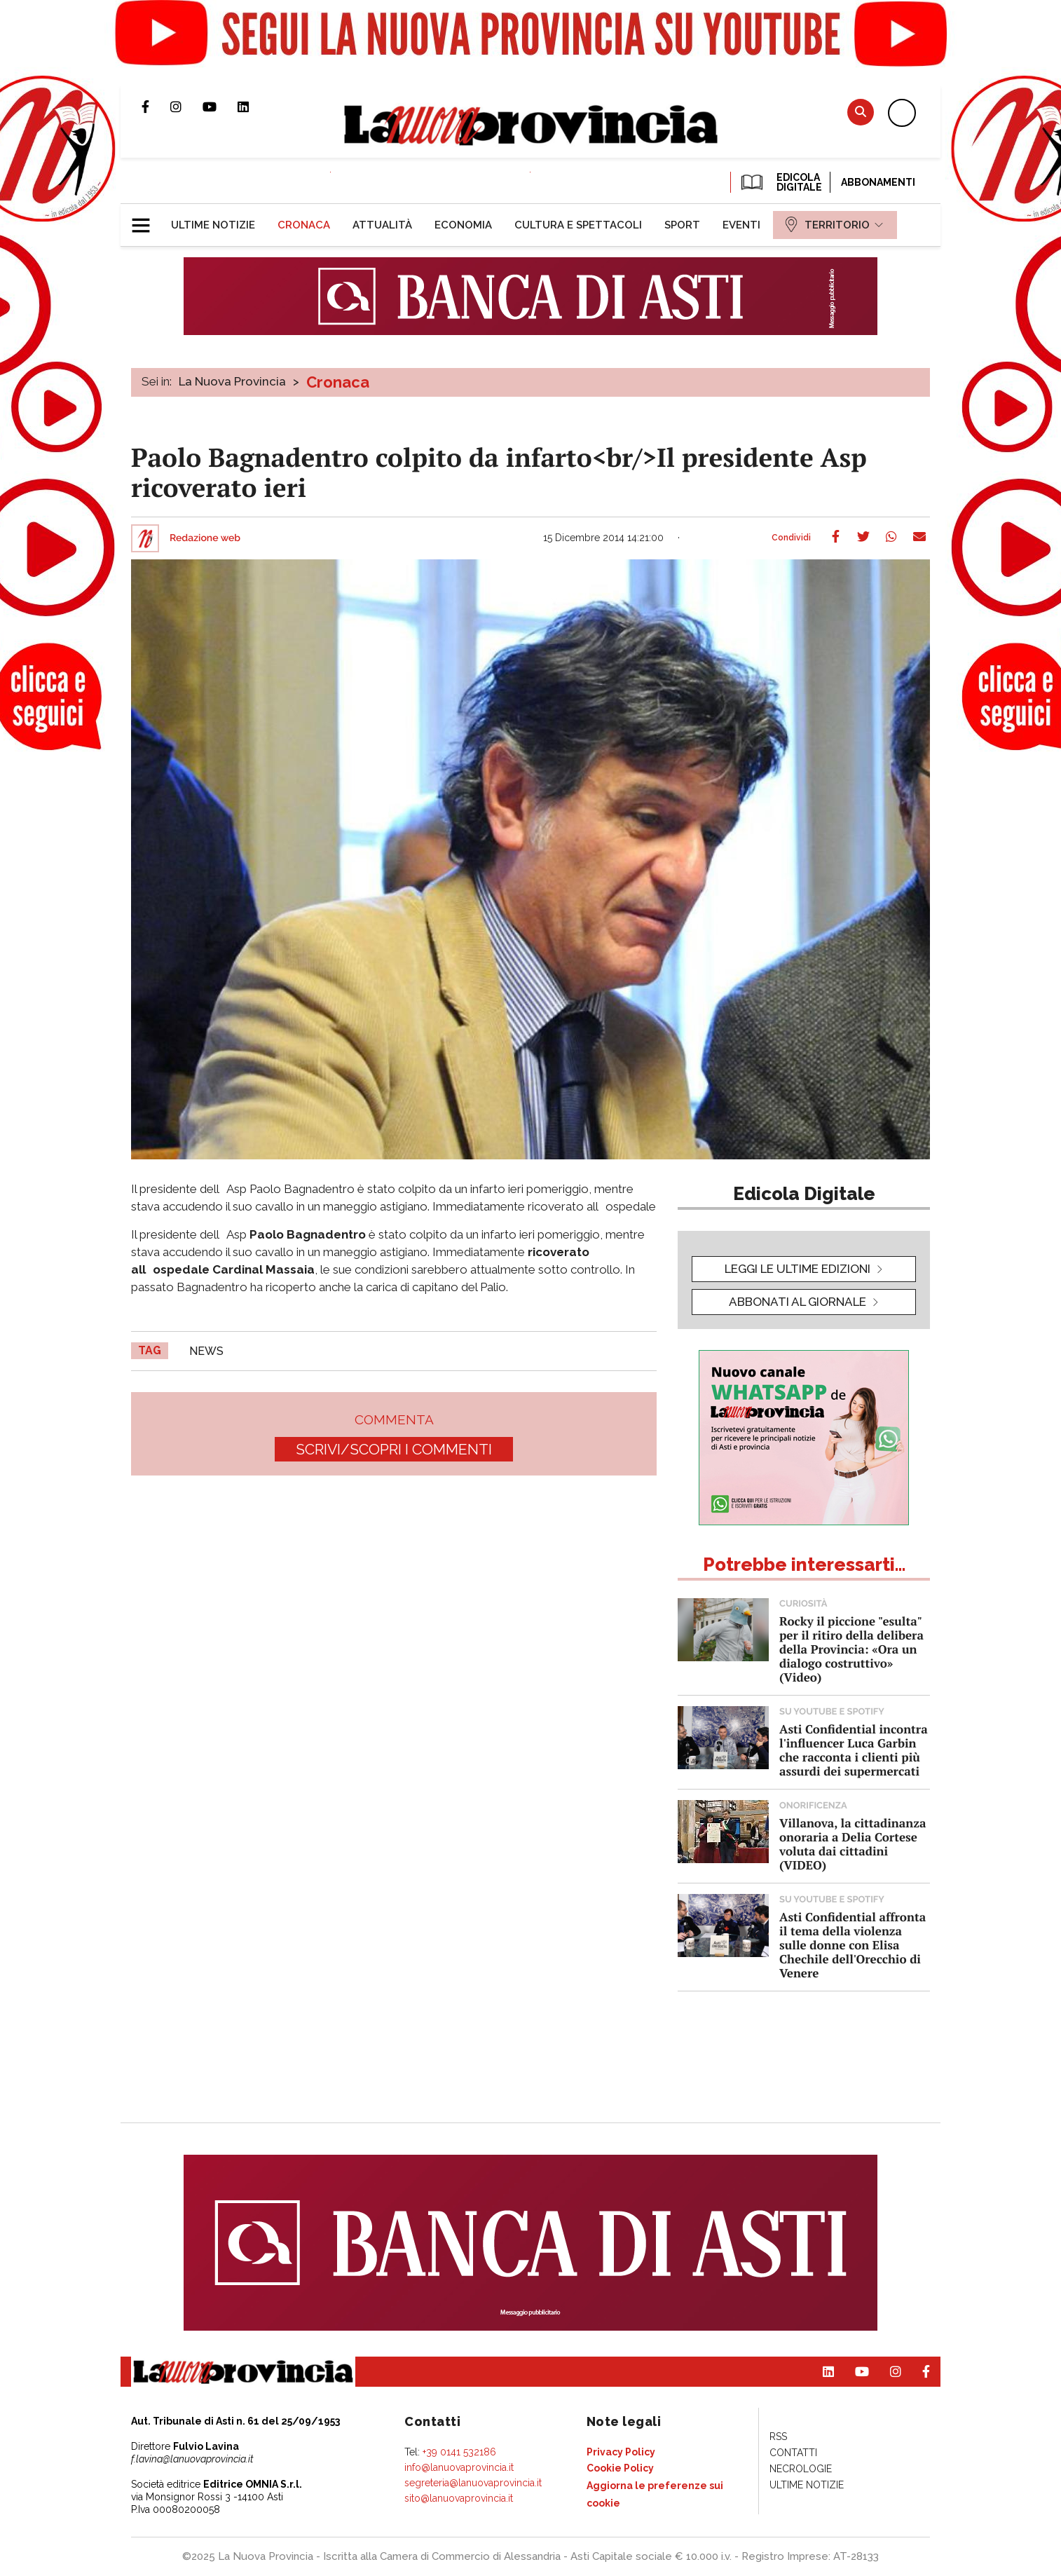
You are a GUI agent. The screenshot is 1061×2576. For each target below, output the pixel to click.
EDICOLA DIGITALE (780, 182)
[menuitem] (213, 225)
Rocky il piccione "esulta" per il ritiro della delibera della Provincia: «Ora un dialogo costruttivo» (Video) (851, 1649)
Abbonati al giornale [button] (797, 1302)
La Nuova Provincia (232, 381)
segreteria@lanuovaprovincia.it (473, 2482)
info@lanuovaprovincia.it (459, 2467)
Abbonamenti (878, 182)
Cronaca (337, 382)
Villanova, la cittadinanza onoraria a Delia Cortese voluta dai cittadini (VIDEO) (852, 1844)
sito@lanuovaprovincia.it (458, 2498)
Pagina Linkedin (254, 106)
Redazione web (205, 538)
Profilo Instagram (186, 106)
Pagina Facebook (156, 106)
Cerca (860, 112)
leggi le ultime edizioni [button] (797, 1269)
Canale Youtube (220, 106)
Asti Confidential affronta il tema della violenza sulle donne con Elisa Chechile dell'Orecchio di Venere (852, 1945)
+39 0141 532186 (459, 2452)
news (206, 1351)
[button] (146, 219)
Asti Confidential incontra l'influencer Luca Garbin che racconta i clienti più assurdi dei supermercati (853, 1750)
